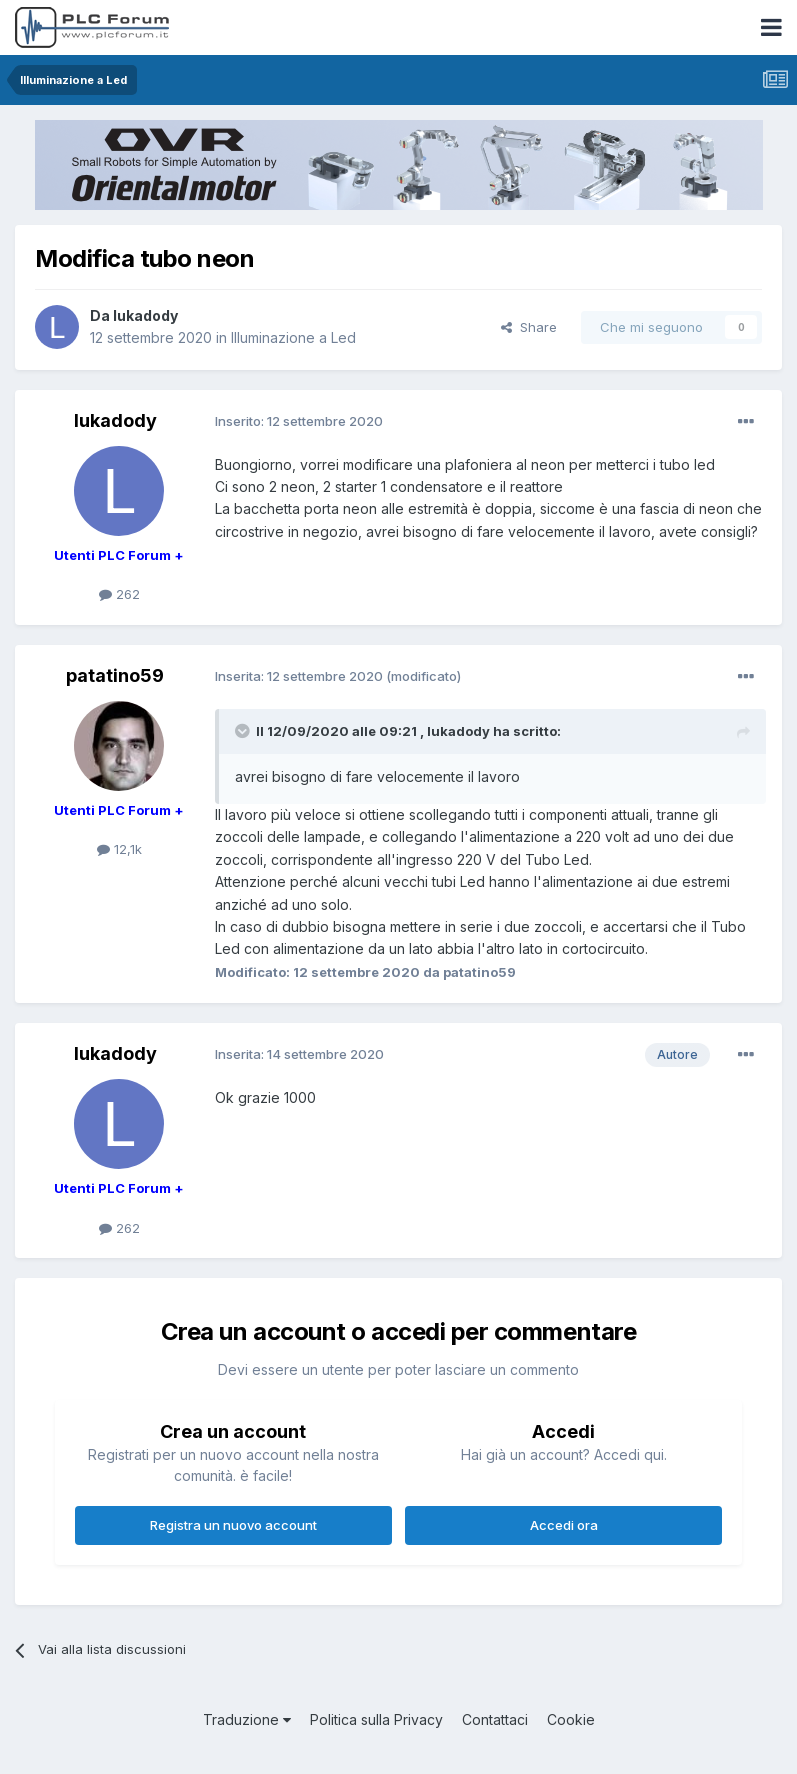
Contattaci (495, 1719)
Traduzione (247, 1719)
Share (529, 327)
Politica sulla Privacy (376, 1719)
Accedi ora (564, 1525)
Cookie (571, 1719)
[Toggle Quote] (244, 731)
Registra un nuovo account (233, 1525)
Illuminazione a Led (293, 337)
